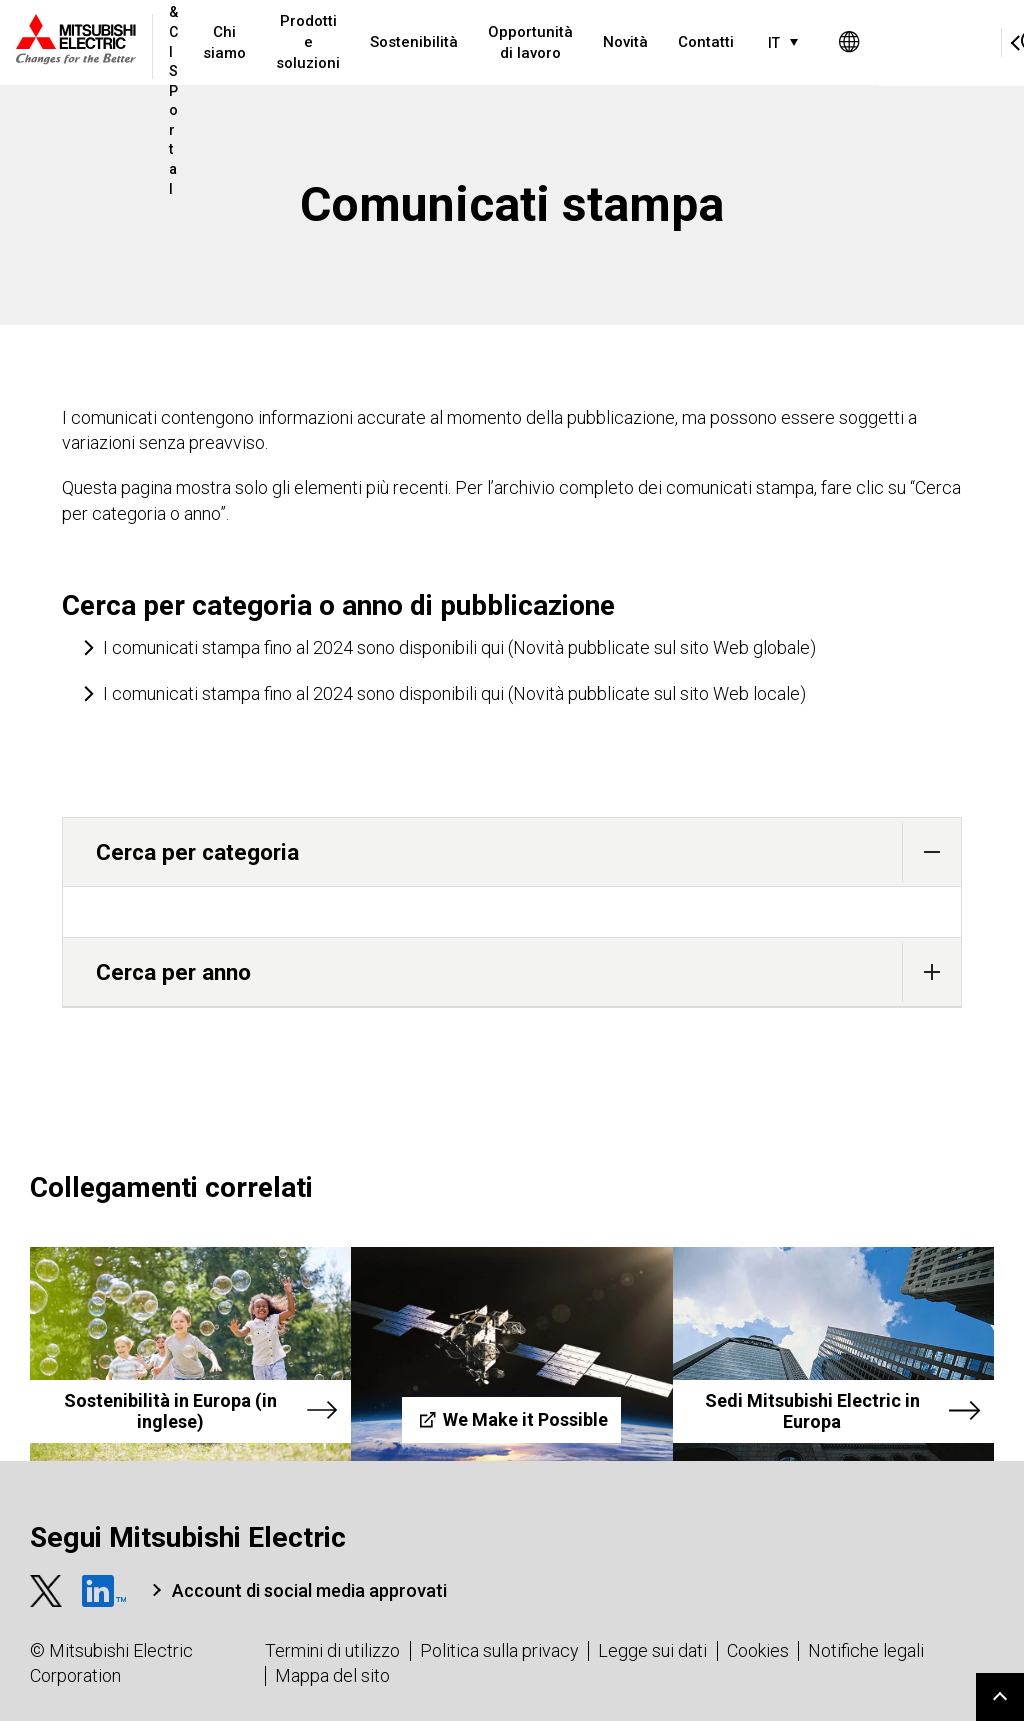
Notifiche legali (866, 1650)
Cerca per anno (528, 972)
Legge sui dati (652, 1650)
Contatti (767, 42)
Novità (686, 42)
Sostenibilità (475, 42)
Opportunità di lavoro (591, 42)
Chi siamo (285, 42)
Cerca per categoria (528, 852)
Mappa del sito (332, 1675)
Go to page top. (1000, 1697)
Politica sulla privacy (499, 1650)
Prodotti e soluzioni (369, 42)
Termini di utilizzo (332, 1650)
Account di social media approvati (309, 1590)
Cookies (758, 1650)
